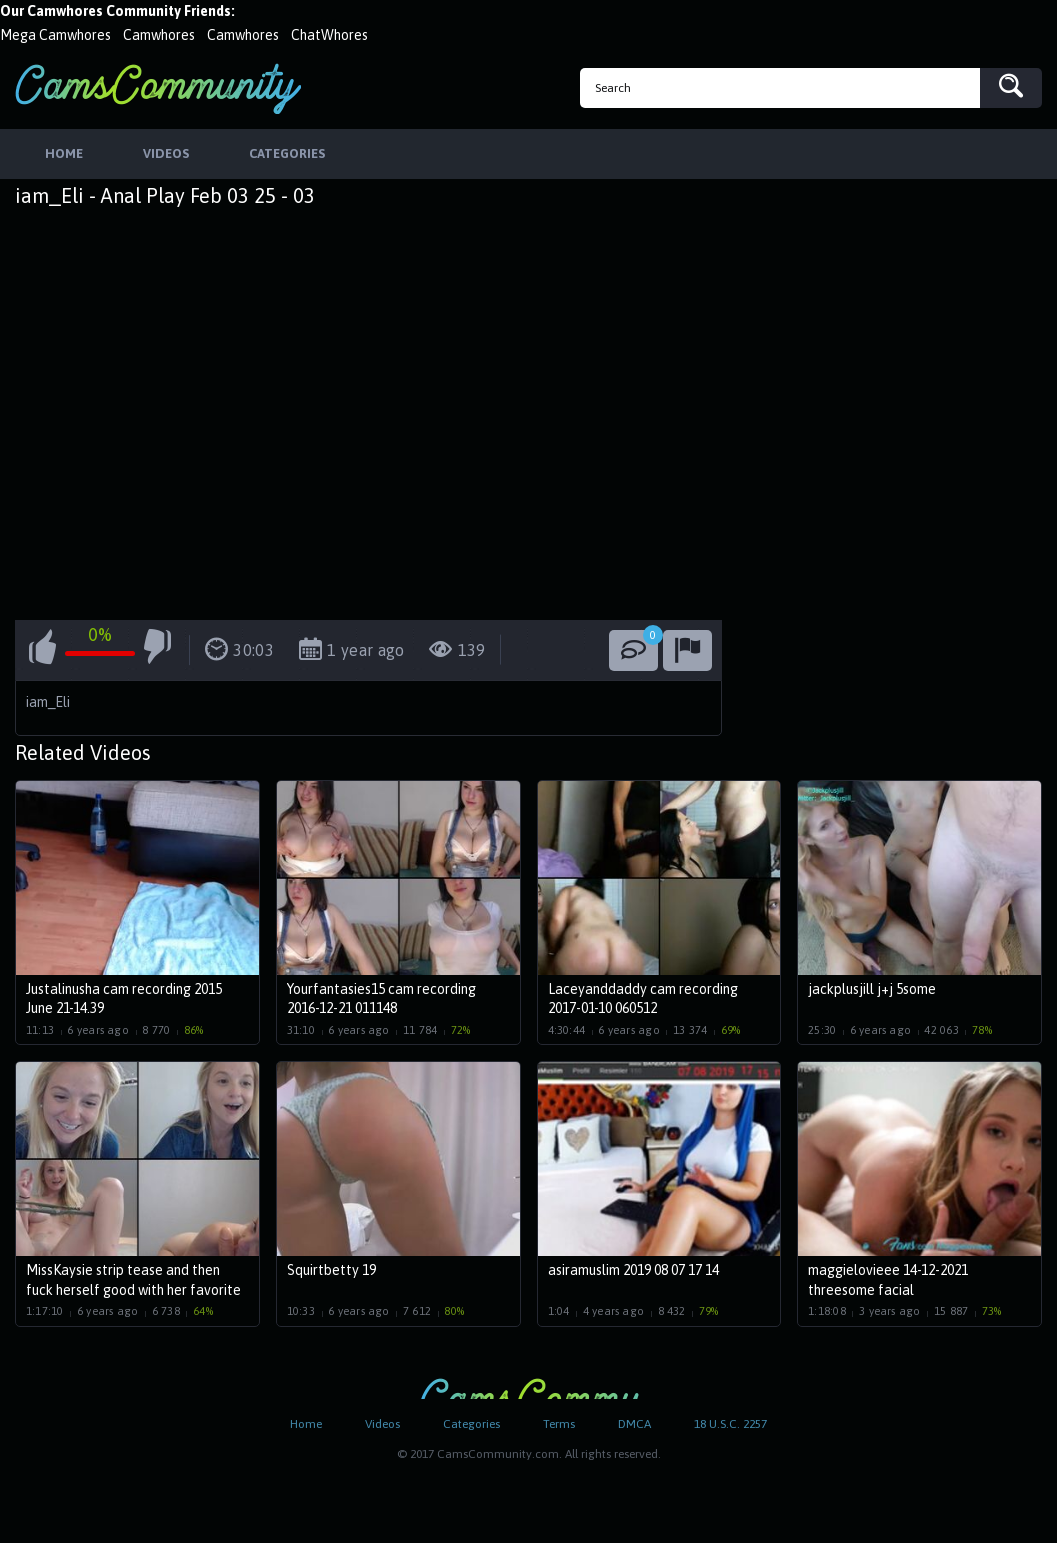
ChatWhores (329, 35)
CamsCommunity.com (158, 88)
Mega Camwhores (55, 35)
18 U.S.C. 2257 (730, 1424)
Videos (382, 1424)
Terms (559, 1424)
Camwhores (159, 35)
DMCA (634, 1424)
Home (306, 1424)
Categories (471, 1424)
